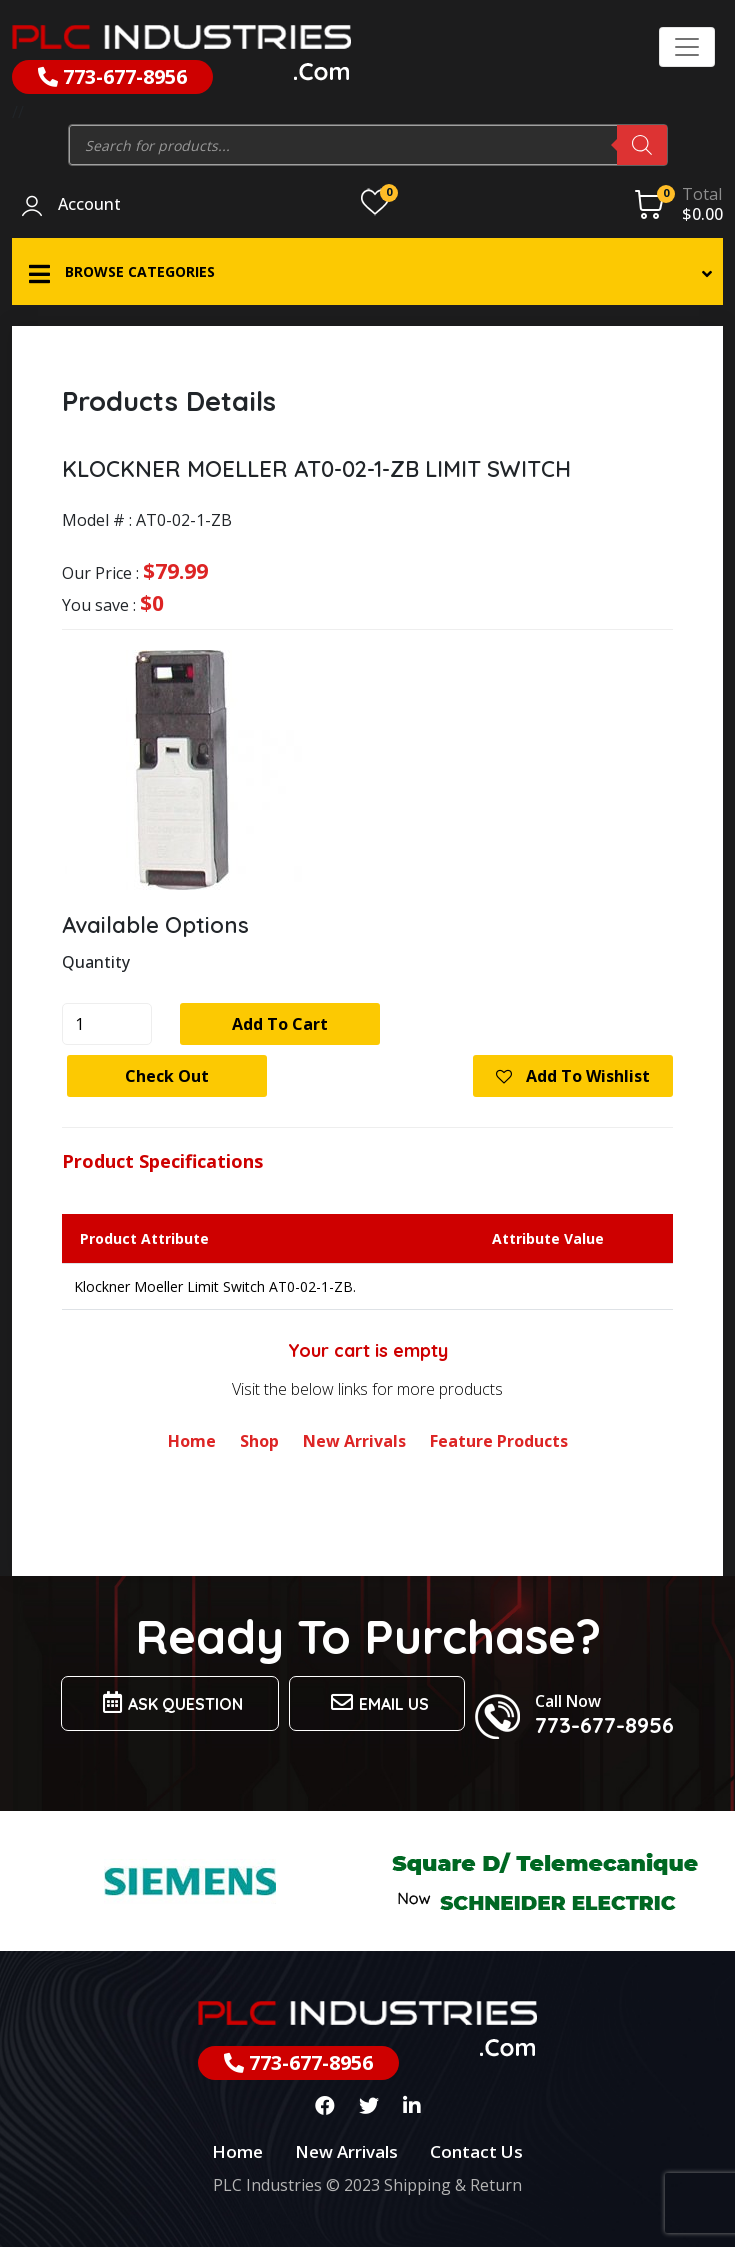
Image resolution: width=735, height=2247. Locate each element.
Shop (259, 1441)
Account (89, 205)
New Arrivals (354, 1441)
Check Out (167, 1076)
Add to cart (280, 1024)
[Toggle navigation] (687, 47)
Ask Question (170, 1702)
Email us (377, 1702)
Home (192, 1441)
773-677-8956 (112, 76)
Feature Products (499, 1441)
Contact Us (476, 2151)
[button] (367, 271)
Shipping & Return (453, 2185)
